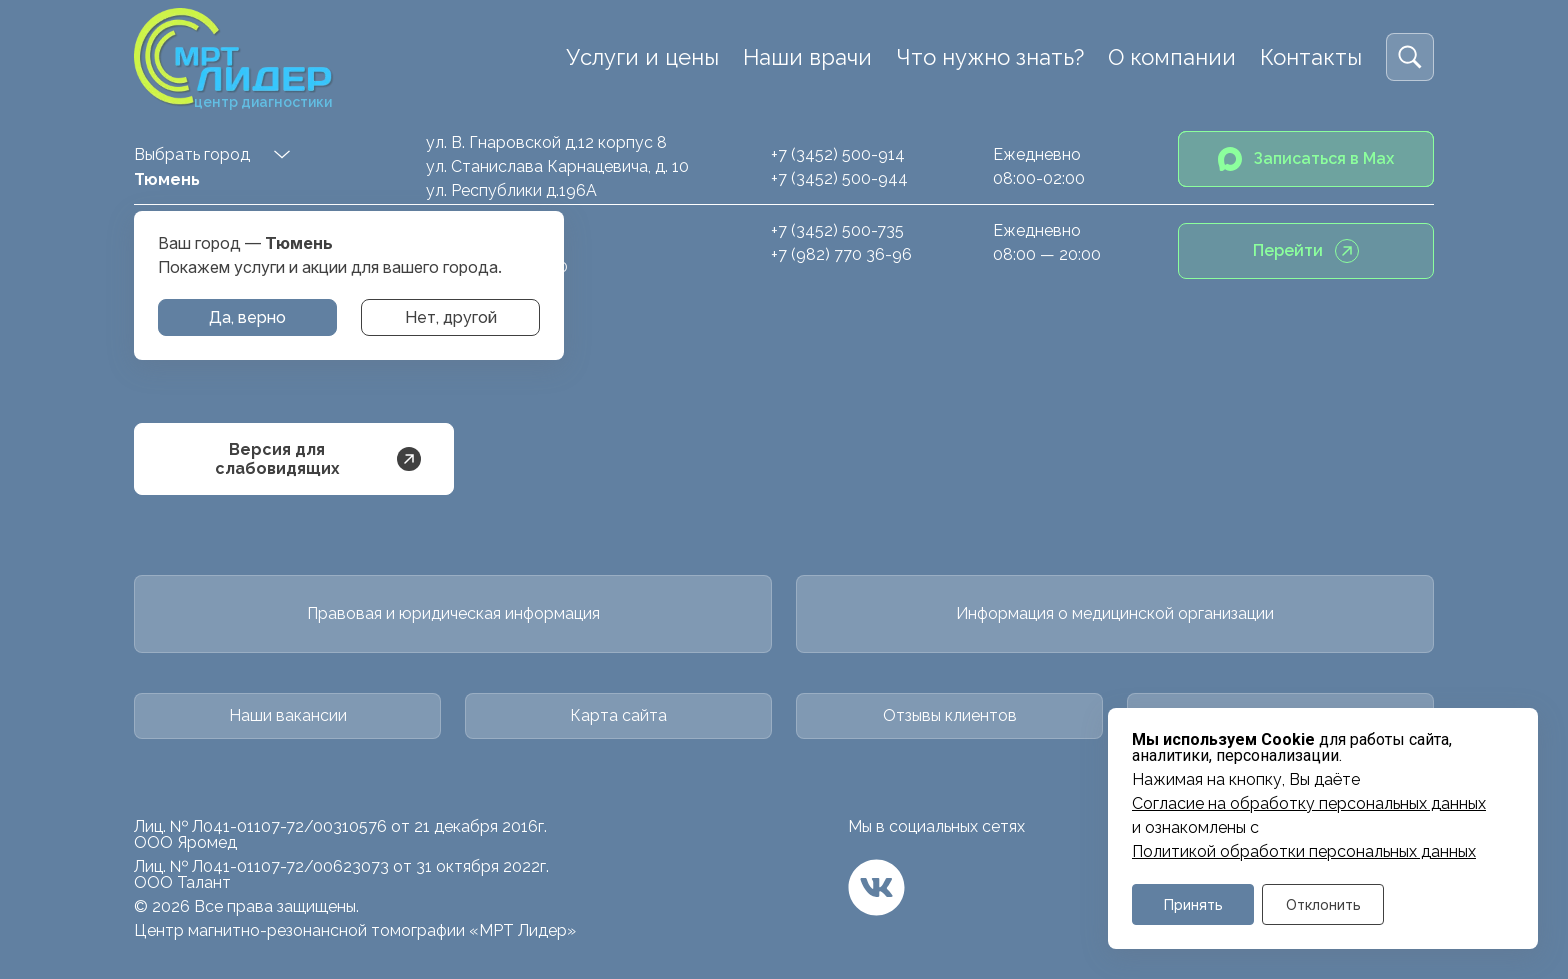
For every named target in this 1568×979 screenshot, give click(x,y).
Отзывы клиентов (950, 715)
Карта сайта (618, 715)
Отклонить (1323, 904)
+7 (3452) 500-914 (838, 154)
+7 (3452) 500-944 (839, 178)
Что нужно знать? (990, 57)
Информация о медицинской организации (1115, 613)
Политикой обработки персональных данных (1304, 852)
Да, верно (247, 317)
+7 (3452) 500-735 (837, 230)
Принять (1193, 904)
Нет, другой (451, 317)
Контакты (1311, 57)
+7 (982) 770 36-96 (841, 254)
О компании (1172, 57)
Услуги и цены (642, 57)
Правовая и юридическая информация (453, 613)
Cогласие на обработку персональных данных (1309, 804)
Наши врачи (807, 57)
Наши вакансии (288, 715)
